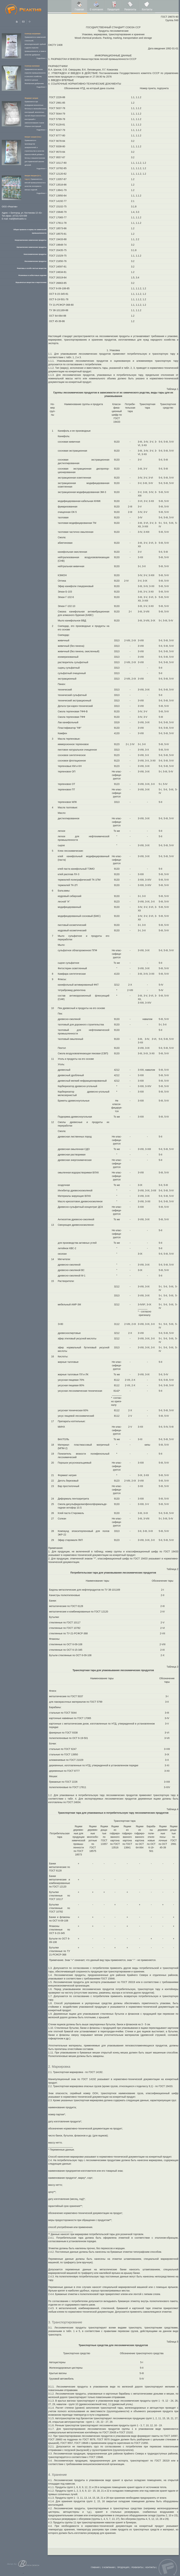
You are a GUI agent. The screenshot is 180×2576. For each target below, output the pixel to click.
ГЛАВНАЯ (95, 2567)
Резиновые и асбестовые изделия (32, 275)
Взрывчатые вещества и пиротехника (31, 282)
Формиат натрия (31, 98)
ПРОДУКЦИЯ (123, 2567)
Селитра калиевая (32, 66)
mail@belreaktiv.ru (17, 219)
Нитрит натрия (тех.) (33, 137)
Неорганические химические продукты (30, 240)
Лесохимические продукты (35, 261)
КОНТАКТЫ (151, 2567)
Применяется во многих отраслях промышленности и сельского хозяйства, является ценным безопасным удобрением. (35, 76)
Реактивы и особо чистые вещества (31, 268)
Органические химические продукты (31, 247)
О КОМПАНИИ (108, 2567)
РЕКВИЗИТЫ (137, 2567)
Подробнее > (41, 58)
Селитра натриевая (32, 34)
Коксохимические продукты (35, 254)
